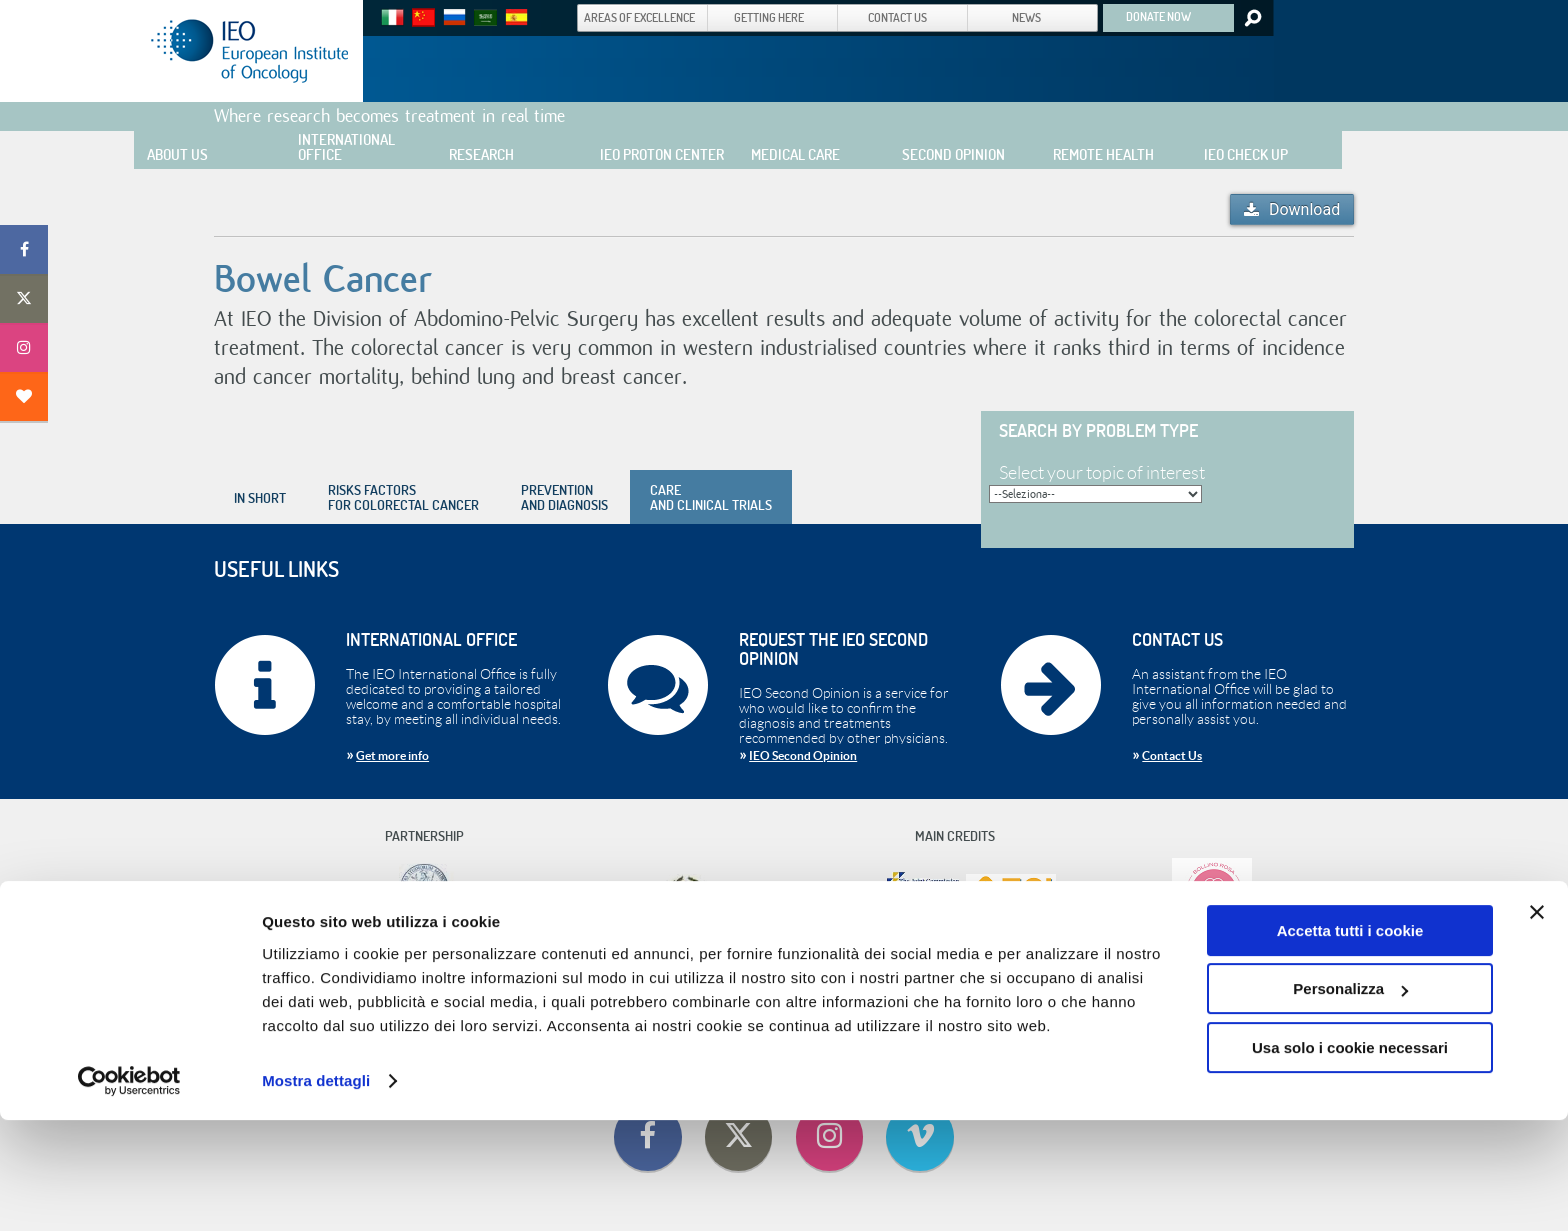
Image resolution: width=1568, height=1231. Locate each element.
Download (1304, 209)
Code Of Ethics (573, 970)
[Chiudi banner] (1537, 1023)
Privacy (862, 970)
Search (1251, 18)
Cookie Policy (921, 970)
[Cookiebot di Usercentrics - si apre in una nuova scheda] (129, 1192)
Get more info (392, 755)
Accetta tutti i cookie (1350, 1041)
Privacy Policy (995, 970)
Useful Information (791, 970)
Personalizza (1350, 1099)
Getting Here (707, 970)
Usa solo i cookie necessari (1350, 1158)
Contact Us (1172, 755)
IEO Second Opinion (803, 755)
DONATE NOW (1158, 16)
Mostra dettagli (316, 1191)
